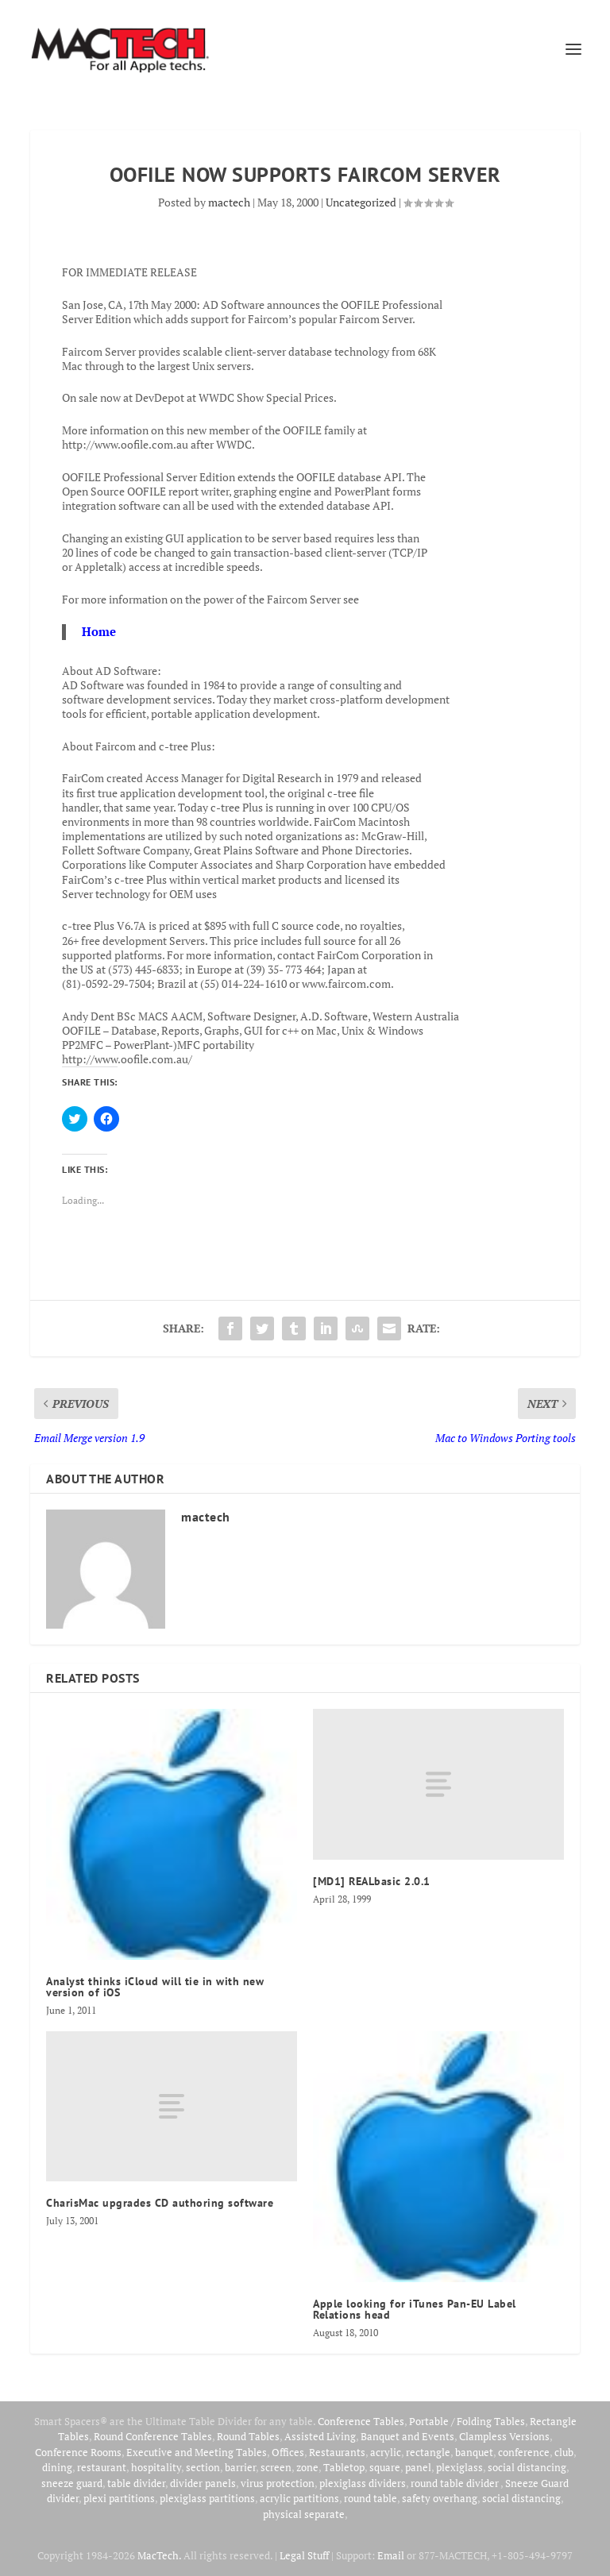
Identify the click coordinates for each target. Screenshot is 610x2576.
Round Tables (248, 2436)
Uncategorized (361, 202)
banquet (474, 2452)
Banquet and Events (407, 2436)
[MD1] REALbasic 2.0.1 (371, 1881)
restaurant (101, 2467)
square (384, 2467)
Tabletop (344, 2467)
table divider (136, 2483)
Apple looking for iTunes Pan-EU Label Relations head (414, 2309)
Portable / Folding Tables (467, 2421)
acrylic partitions (299, 2498)
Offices (288, 2452)
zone (307, 2467)
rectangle (428, 2452)
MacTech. (159, 2555)
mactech (229, 202)
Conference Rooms (78, 2452)
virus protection (278, 2483)
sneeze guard (71, 2483)
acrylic (385, 2452)
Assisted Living (320, 2436)
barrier (240, 2467)
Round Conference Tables (153, 2436)
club (563, 2452)
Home (99, 631)
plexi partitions (119, 2498)
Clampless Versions (504, 2436)
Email (390, 2555)
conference (524, 2452)
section (203, 2467)
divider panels (203, 2483)
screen (276, 2467)
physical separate (304, 2514)
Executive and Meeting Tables (196, 2452)
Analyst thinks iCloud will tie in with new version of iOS (155, 1986)
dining (57, 2467)
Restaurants (337, 2452)
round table (370, 2498)
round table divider (455, 2483)
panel (418, 2467)
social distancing (527, 2467)
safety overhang (439, 2498)
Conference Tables (361, 2421)
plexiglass (459, 2467)
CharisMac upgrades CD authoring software (159, 2203)
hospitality (156, 2467)
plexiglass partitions (207, 2498)
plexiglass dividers (362, 2483)
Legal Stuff (304, 2555)
